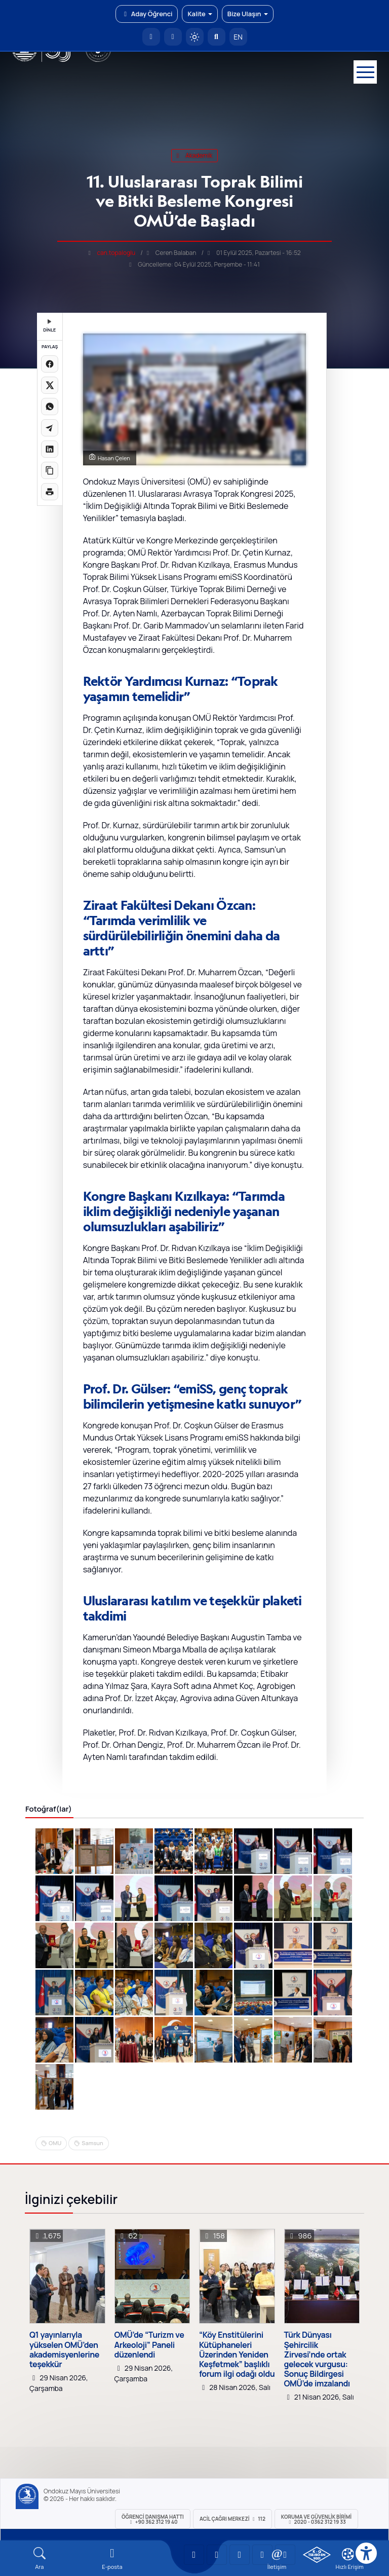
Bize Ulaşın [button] (247, 13)
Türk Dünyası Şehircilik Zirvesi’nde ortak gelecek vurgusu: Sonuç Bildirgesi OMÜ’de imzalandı (317, 2359)
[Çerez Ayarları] (348, 2554)
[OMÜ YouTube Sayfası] (194, 2555)
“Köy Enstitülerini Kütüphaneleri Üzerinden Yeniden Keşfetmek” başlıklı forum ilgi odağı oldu (237, 2354)
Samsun (92, 2143)
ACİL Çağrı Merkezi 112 (232, 2518)
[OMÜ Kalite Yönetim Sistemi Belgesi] (317, 2555)
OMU (55, 2143)
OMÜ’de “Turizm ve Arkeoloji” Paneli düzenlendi (149, 2345)
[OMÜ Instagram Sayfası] (239, 2555)
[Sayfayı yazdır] (49, 491)
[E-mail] (112, 2558)
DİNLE (49, 326)
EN (238, 37)
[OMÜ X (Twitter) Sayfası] (262, 2555)
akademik (195, 155)
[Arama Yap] (216, 37)
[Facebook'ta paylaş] (49, 364)
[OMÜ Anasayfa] (151, 37)
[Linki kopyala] (49, 470)
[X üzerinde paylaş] (49, 385)
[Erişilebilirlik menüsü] (366, 2553)
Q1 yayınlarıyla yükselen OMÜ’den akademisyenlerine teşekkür (64, 2349)
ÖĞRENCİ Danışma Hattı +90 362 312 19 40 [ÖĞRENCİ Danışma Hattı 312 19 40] (153, 2519)
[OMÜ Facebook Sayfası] (285, 2555)
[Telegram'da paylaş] (49, 427)
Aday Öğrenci (146, 13)
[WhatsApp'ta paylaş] (49, 406)
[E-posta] (173, 37)
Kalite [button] (199, 13)
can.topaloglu (116, 252)
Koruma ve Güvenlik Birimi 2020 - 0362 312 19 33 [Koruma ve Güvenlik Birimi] (316, 2519)
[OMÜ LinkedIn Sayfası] (217, 2555)
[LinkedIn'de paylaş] (49, 449)
